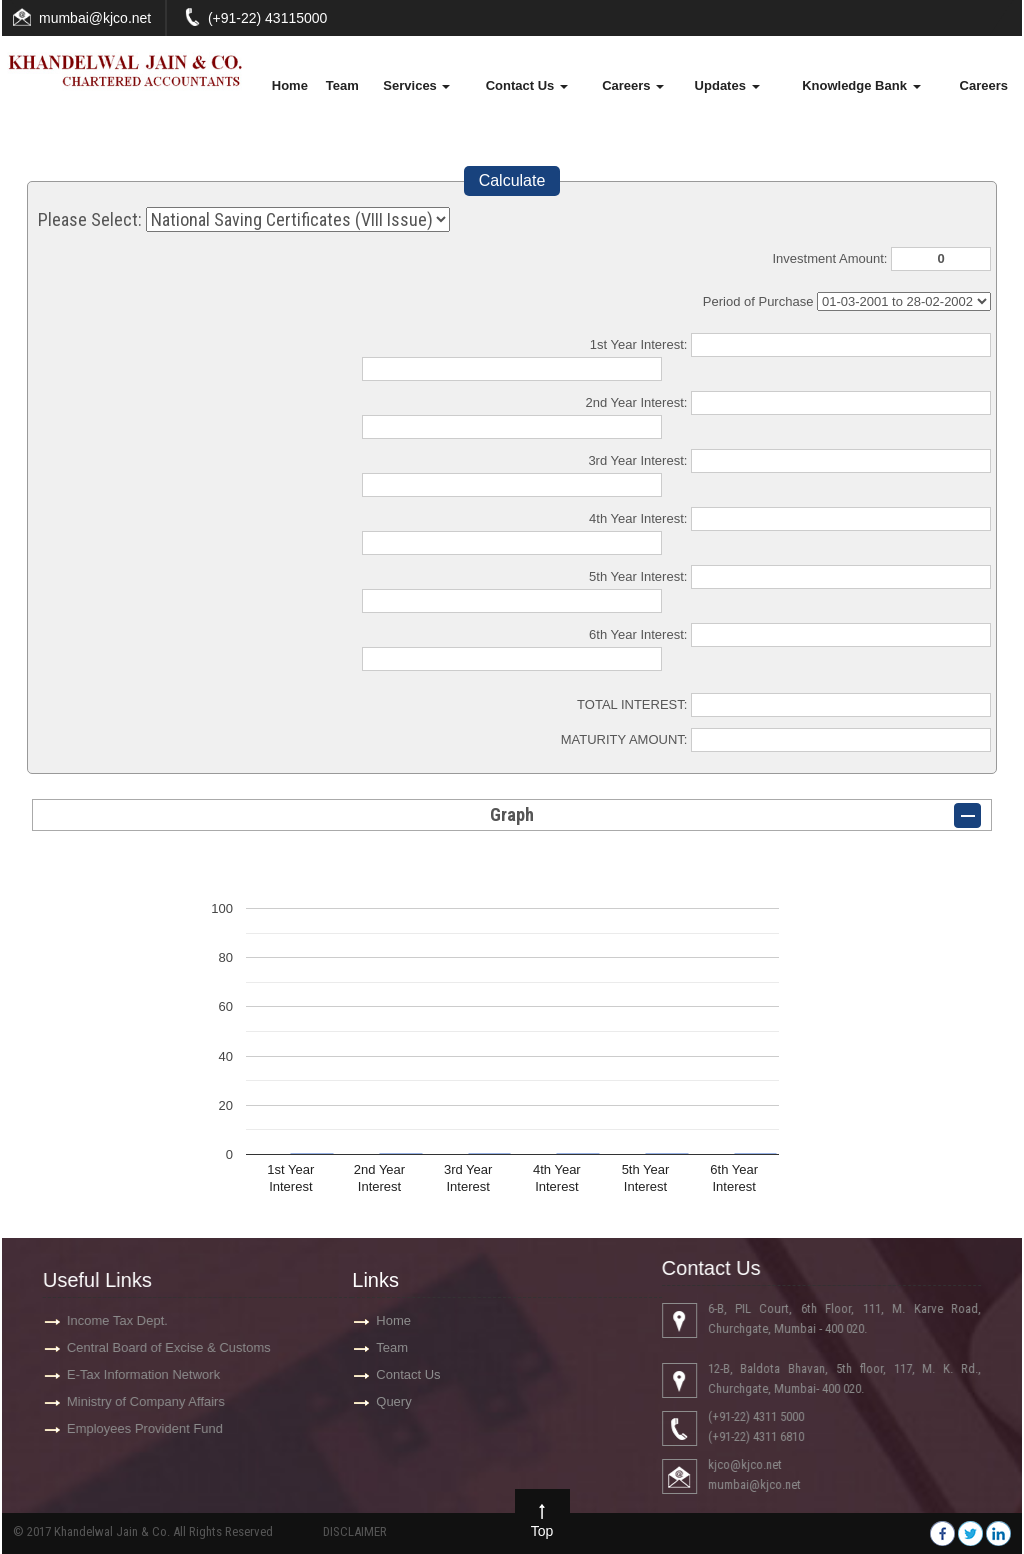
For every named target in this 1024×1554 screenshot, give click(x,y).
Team (342, 85)
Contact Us (527, 85)
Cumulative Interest (904, 301)
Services (416, 85)
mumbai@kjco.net (95, 18)
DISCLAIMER (355, 1531)
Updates (727, 85)
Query (393, 1401)
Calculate (512, 180)
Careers (633, 85)
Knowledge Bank (861, 85)
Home (290, 85)
